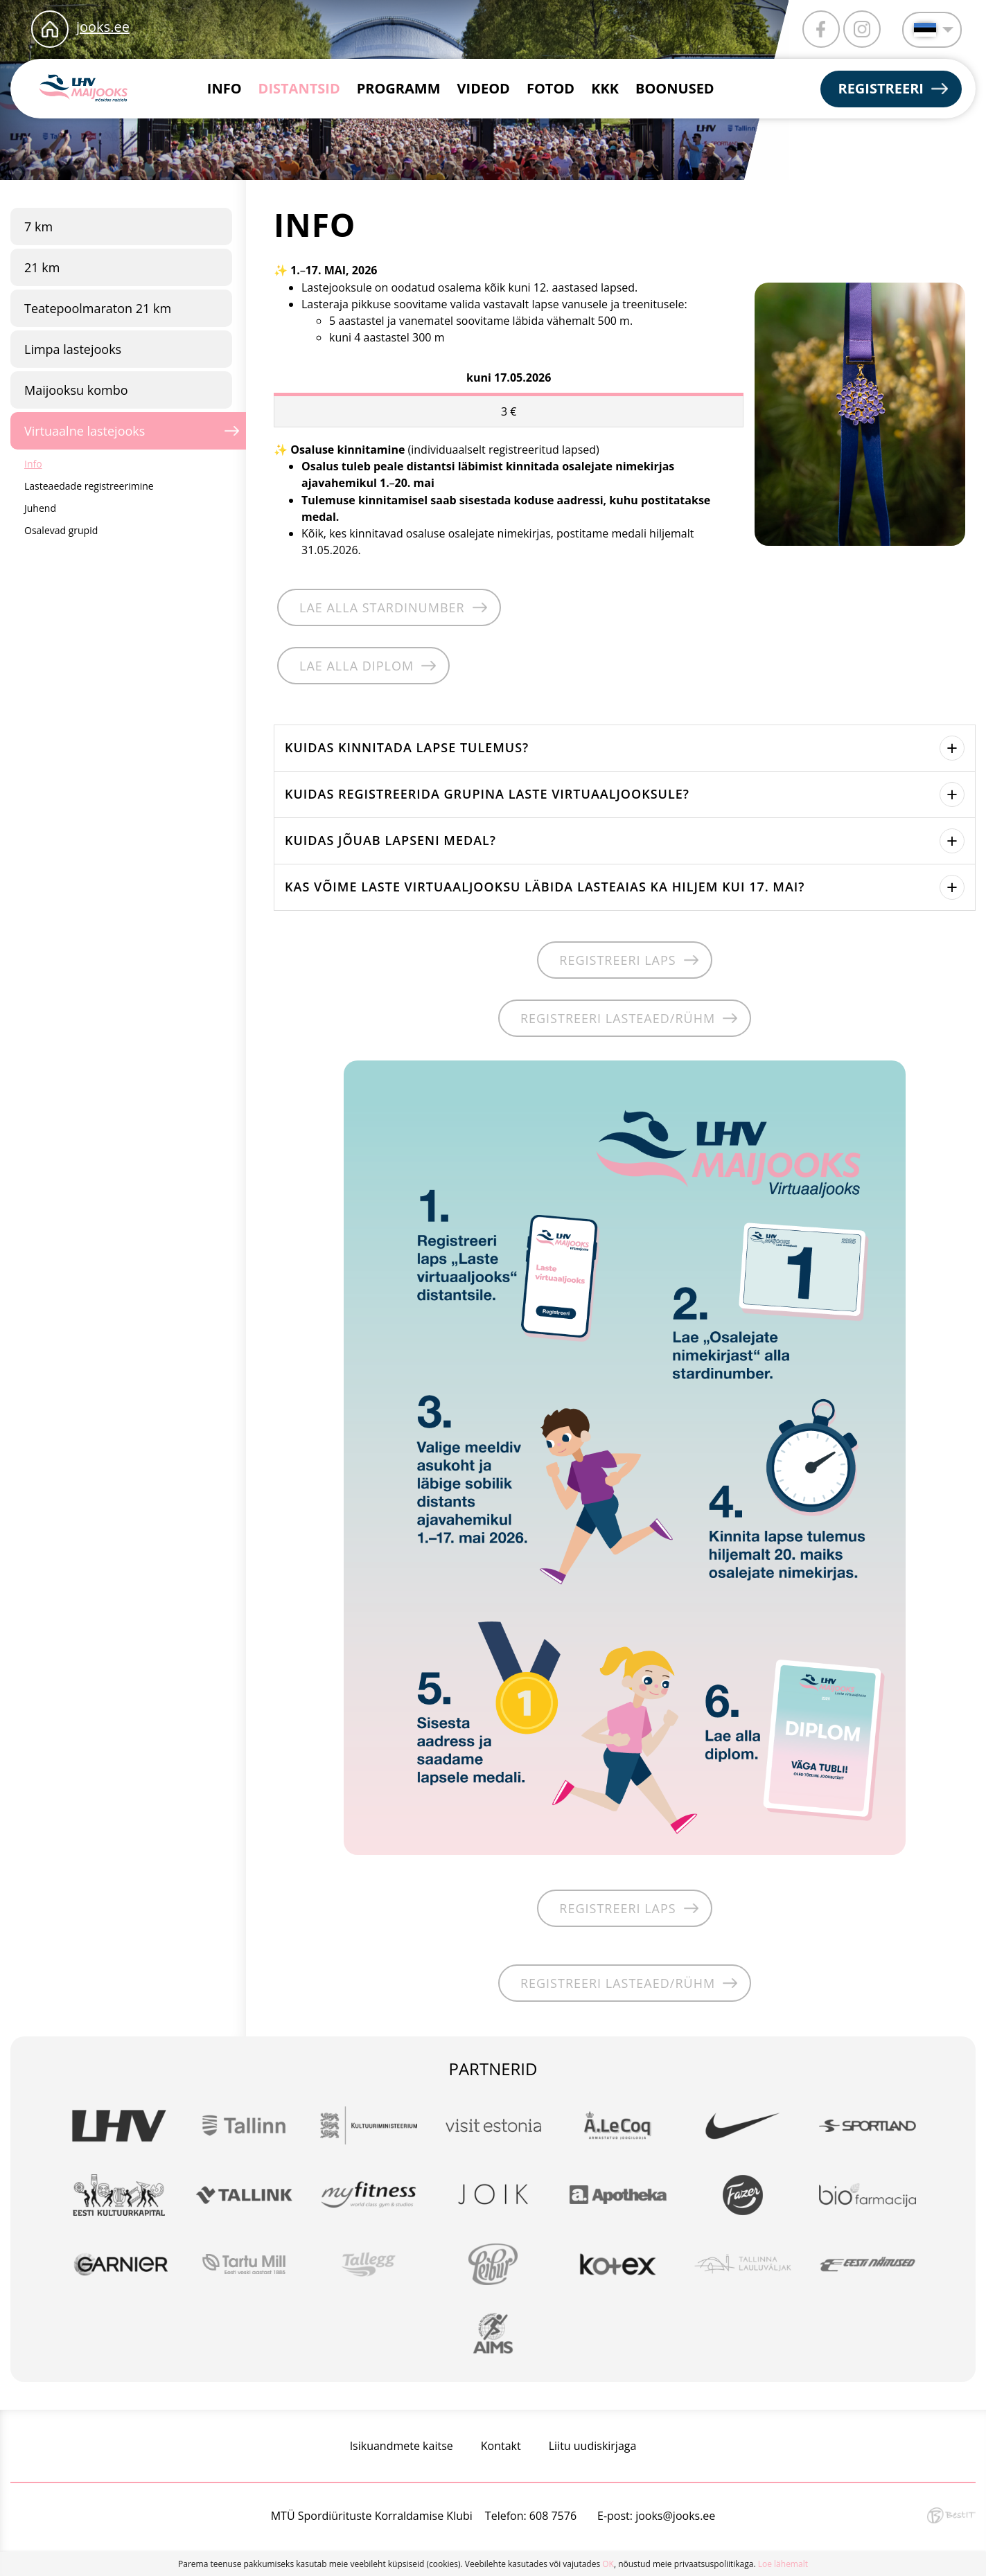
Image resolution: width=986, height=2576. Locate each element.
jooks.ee (103, 26)
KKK (605, 88)
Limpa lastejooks (72, 349)
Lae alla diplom (356, 665)
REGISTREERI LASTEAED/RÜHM (617, 1018)
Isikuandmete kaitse (401, 2445)
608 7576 (552, 2515)
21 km (42, 267)
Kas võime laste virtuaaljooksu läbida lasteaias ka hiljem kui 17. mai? (545, 886)
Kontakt (501, 2445)
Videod (483, 88)
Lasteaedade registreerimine (89, 485)
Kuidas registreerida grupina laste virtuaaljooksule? (487, 793)
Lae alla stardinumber (382, 607)
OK (608, 2564)
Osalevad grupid (61, 530)
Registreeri (881, 88)
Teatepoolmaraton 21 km (97, 308)
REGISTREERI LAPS (617, 960)
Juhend (40, 508)
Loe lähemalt (783, 2564)
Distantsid (299, 88)
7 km (38, 226)
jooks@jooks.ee (675, 2515)
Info (224, 88)
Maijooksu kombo (75, 390)
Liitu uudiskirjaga (593, 2445)
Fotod (550, 88)
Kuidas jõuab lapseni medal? (390, 840)
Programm (399, 88)
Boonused (674, 88)
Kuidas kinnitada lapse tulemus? (407, 747)
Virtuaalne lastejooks (84, 431)
